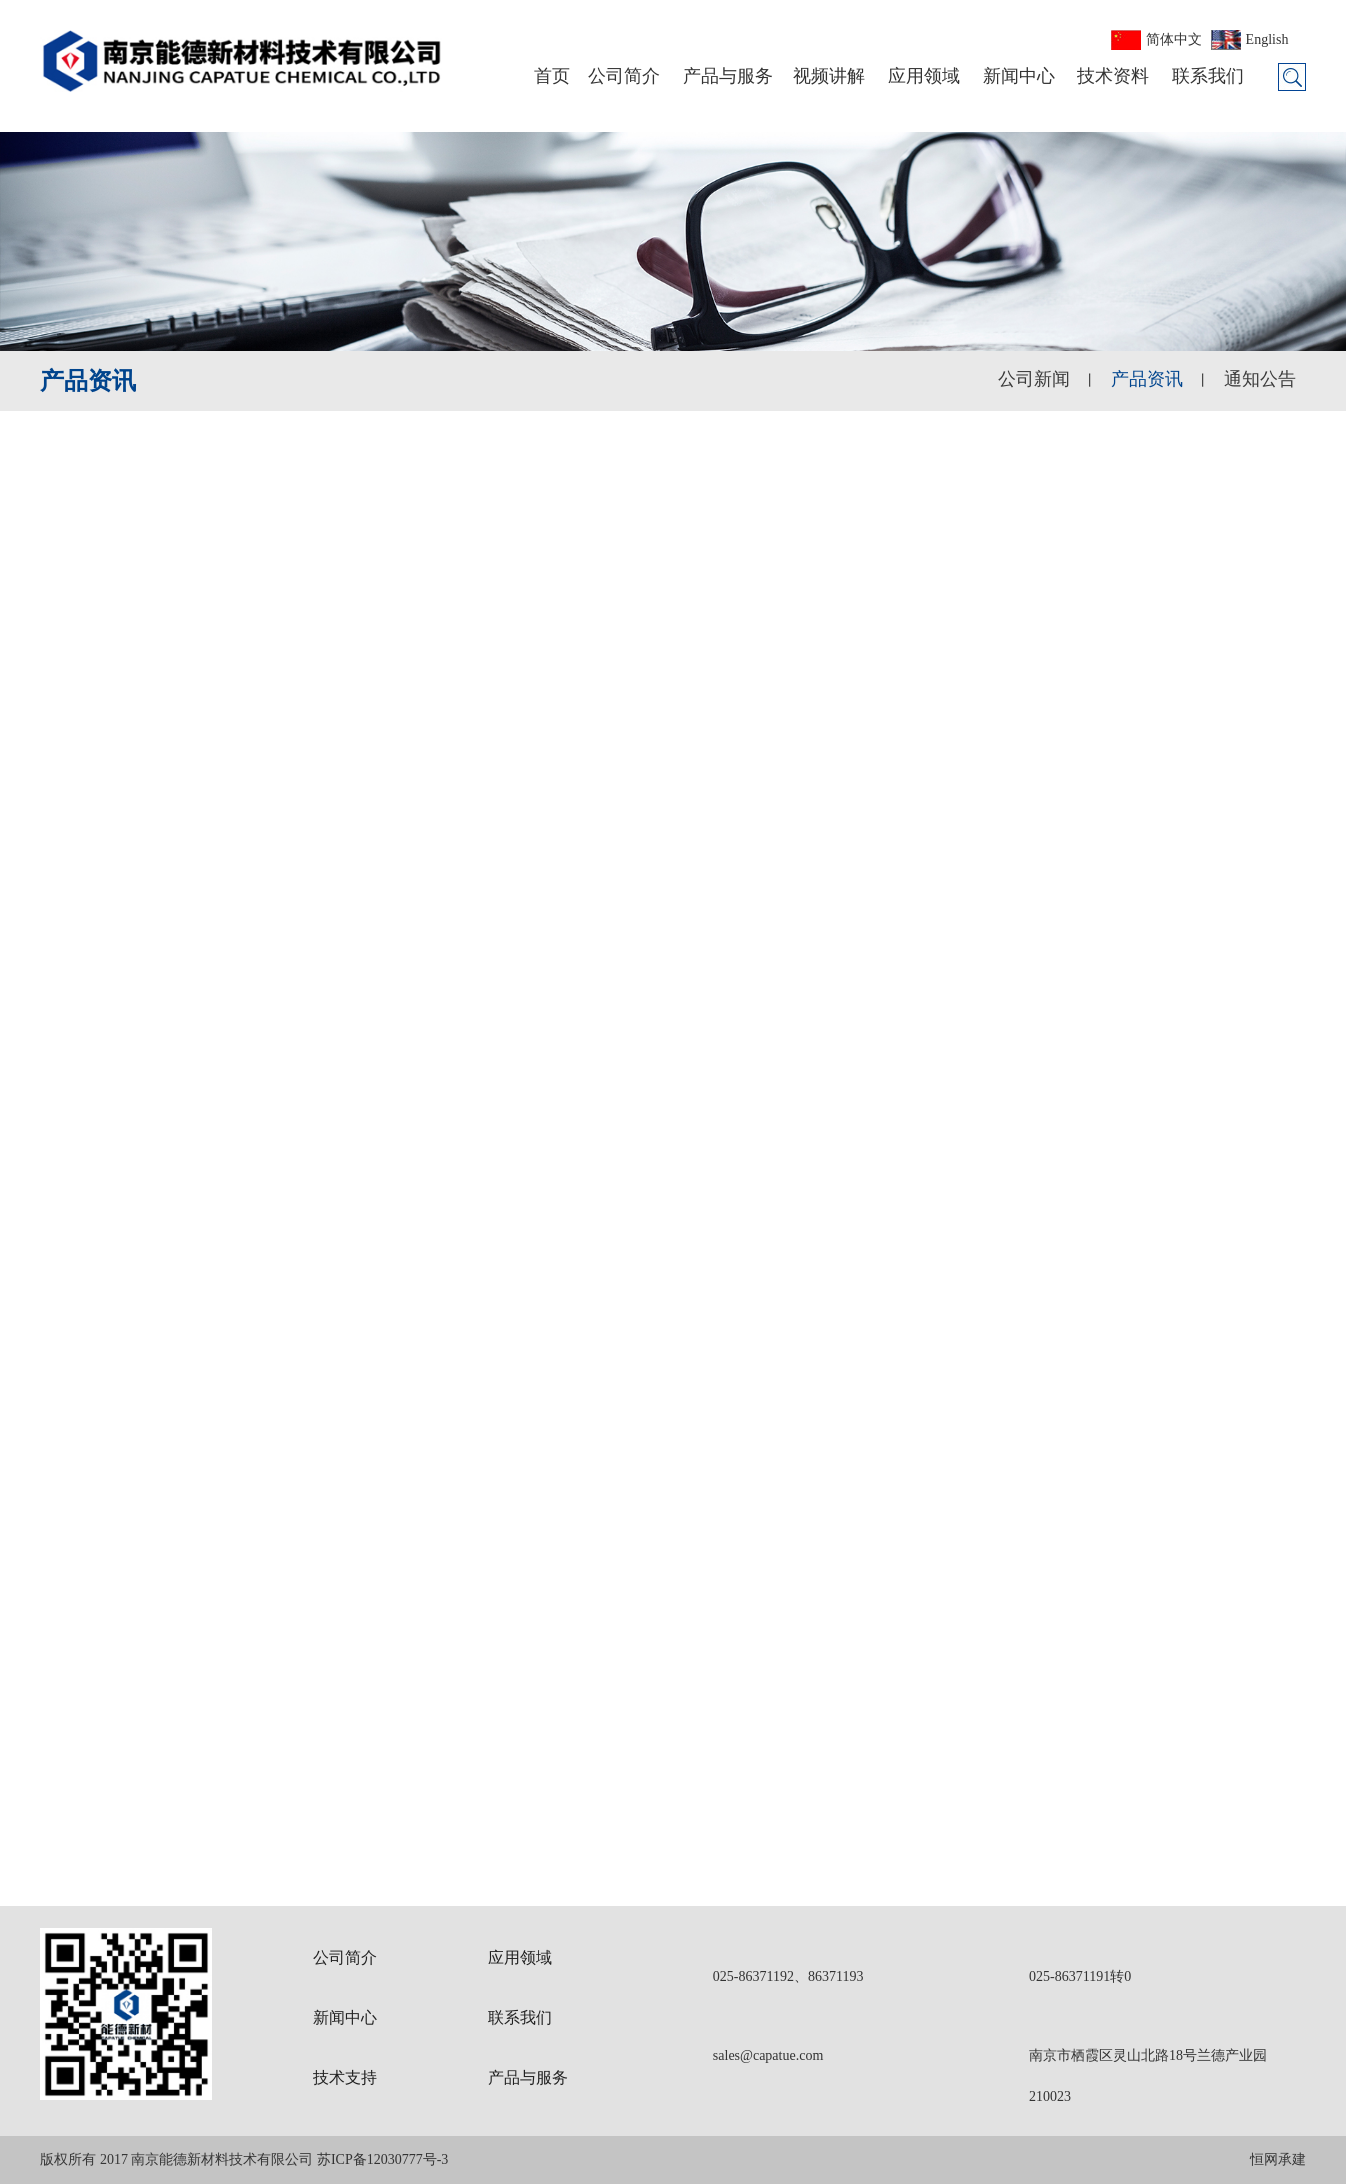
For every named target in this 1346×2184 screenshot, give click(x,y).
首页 (552, 76)
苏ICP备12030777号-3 (382, 2159)
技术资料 (1113, 76)
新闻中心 (1019, 76)
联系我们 (1208, 76)
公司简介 (624, 76)
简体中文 (1174, 39)
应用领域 (924, 76)
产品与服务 (728, 76)
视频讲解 (829, 76)
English (1267, 39)
